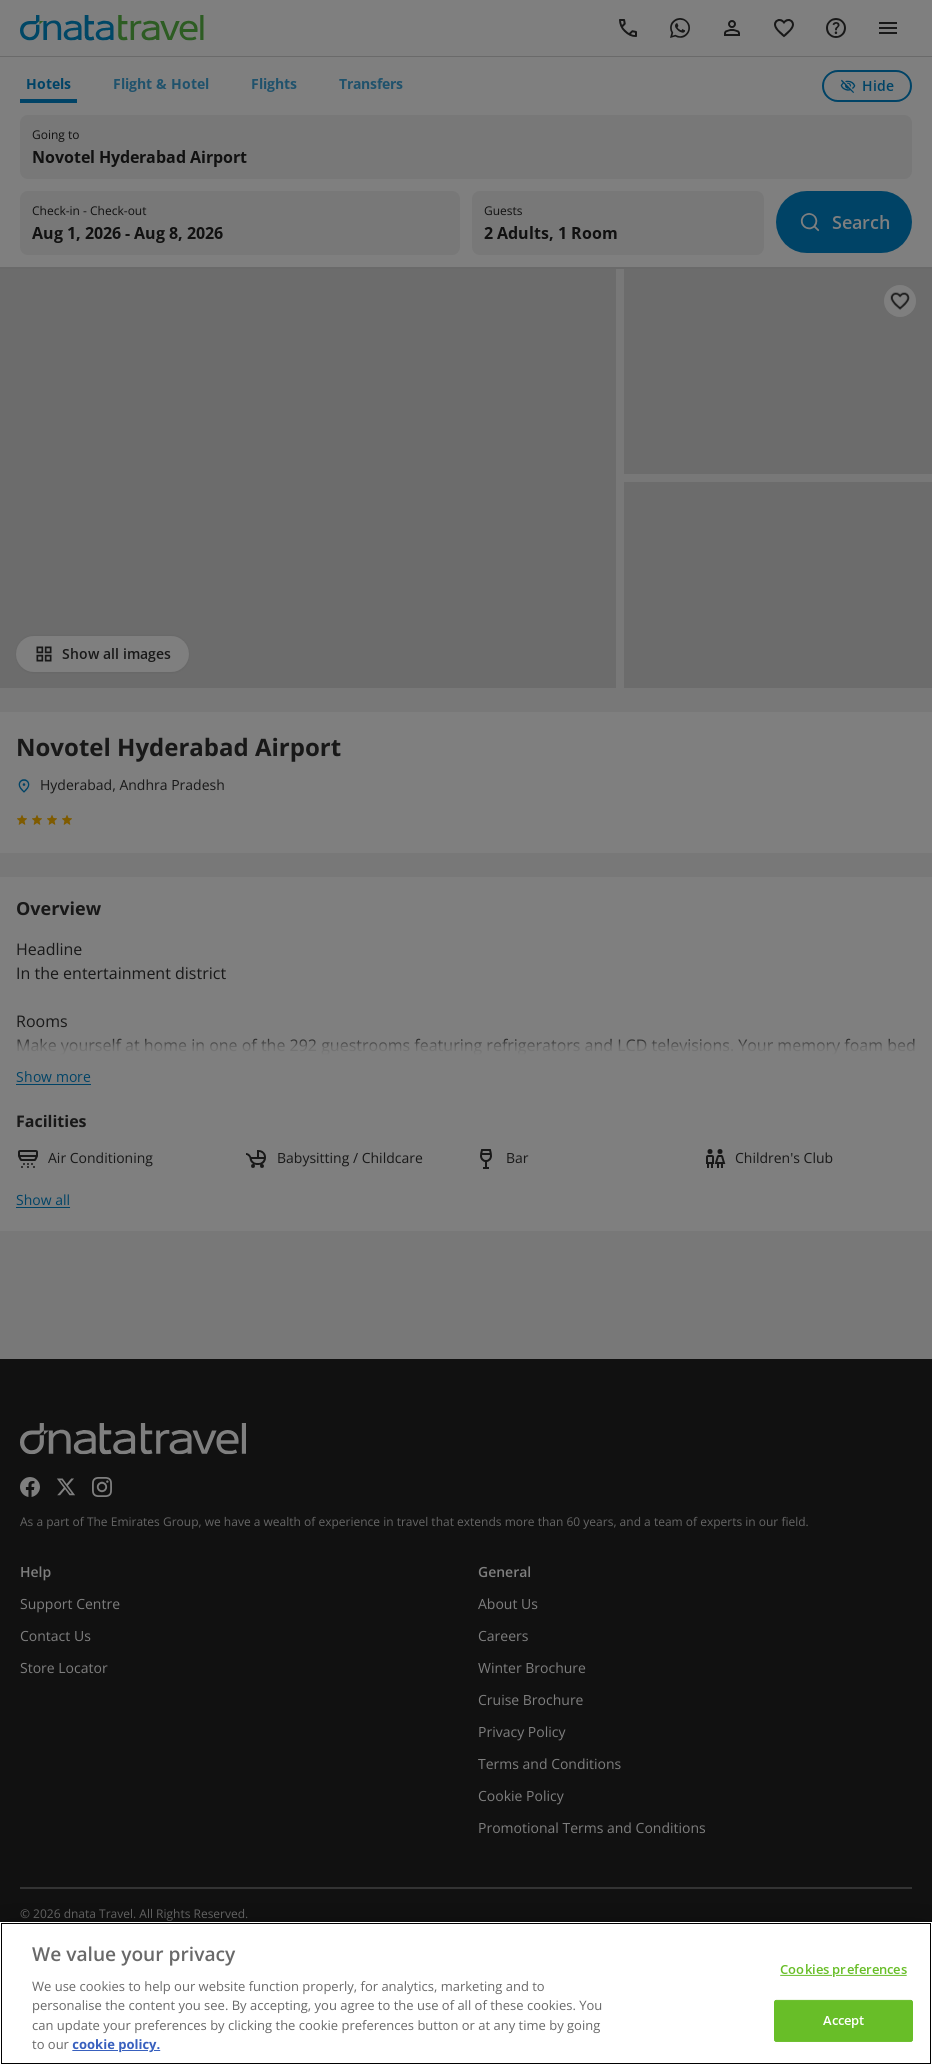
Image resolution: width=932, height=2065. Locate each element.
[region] (466, 1993)
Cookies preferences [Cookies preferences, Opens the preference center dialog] (843, 1969)
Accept (844, 2020)
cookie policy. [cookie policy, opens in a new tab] (116, 2044)
